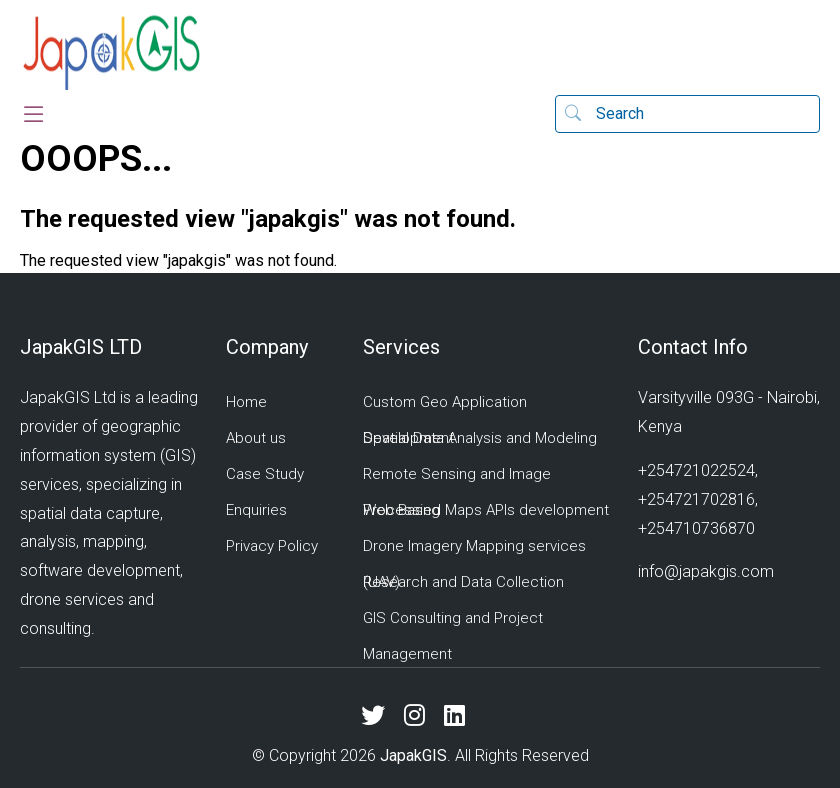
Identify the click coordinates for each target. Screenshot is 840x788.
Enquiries (256, 510)
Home (246, 402)
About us (256, 438)
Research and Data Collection (463, 582)
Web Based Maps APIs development (486, 510)
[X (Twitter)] (380, 716)
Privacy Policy (272, 546)
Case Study (265, 474)
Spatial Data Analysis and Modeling (480, 438)
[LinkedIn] (462, 716)
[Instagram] (422, 716)
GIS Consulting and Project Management (453, 636)
